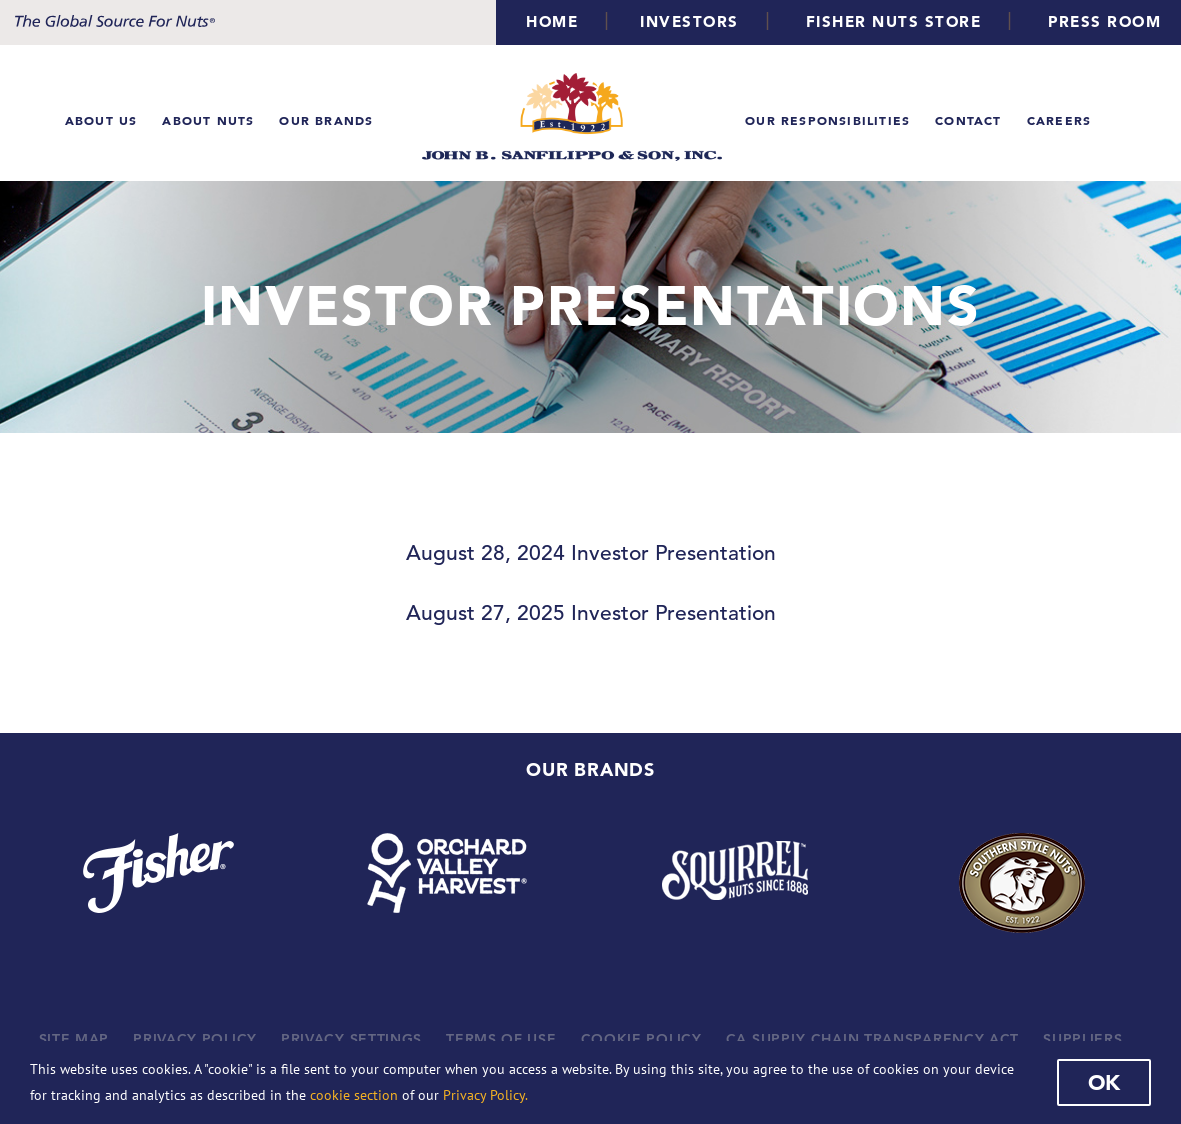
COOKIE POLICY (641, 1039)
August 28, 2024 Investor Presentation (591, 553)
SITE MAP (74, 1039)
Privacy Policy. (485, 1095)
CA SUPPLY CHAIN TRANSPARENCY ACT (872, 1039)
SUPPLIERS (1082, 1039)
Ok (1104, 1082)
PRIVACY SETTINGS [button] (351, 1039)
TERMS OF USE (501, 1039)
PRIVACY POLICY (195, 1039)
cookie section (354, 1095)
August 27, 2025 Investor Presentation (591, 613)
